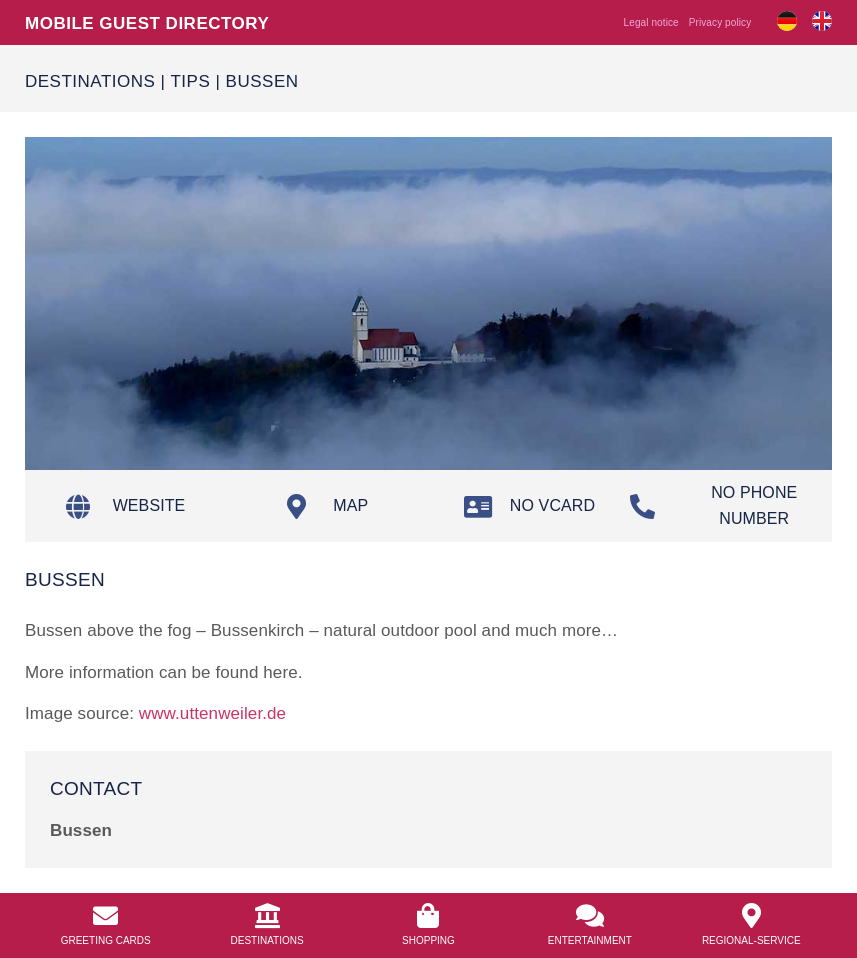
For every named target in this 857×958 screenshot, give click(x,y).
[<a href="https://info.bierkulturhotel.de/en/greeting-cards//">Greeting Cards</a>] (105, 915)
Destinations (90, 80)
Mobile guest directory (147, 22)
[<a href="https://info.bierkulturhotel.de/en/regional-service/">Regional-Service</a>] (751, 915)
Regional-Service (751, 940)
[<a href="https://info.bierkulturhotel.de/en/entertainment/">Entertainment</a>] (589, 915)
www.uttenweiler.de (212, 712)
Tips (190, 80)
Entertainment (590, 940)
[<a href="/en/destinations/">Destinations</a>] (267, 915)
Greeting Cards (106, 940)
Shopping (428, 940)
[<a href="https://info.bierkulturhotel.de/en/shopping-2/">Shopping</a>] (428, 915)
